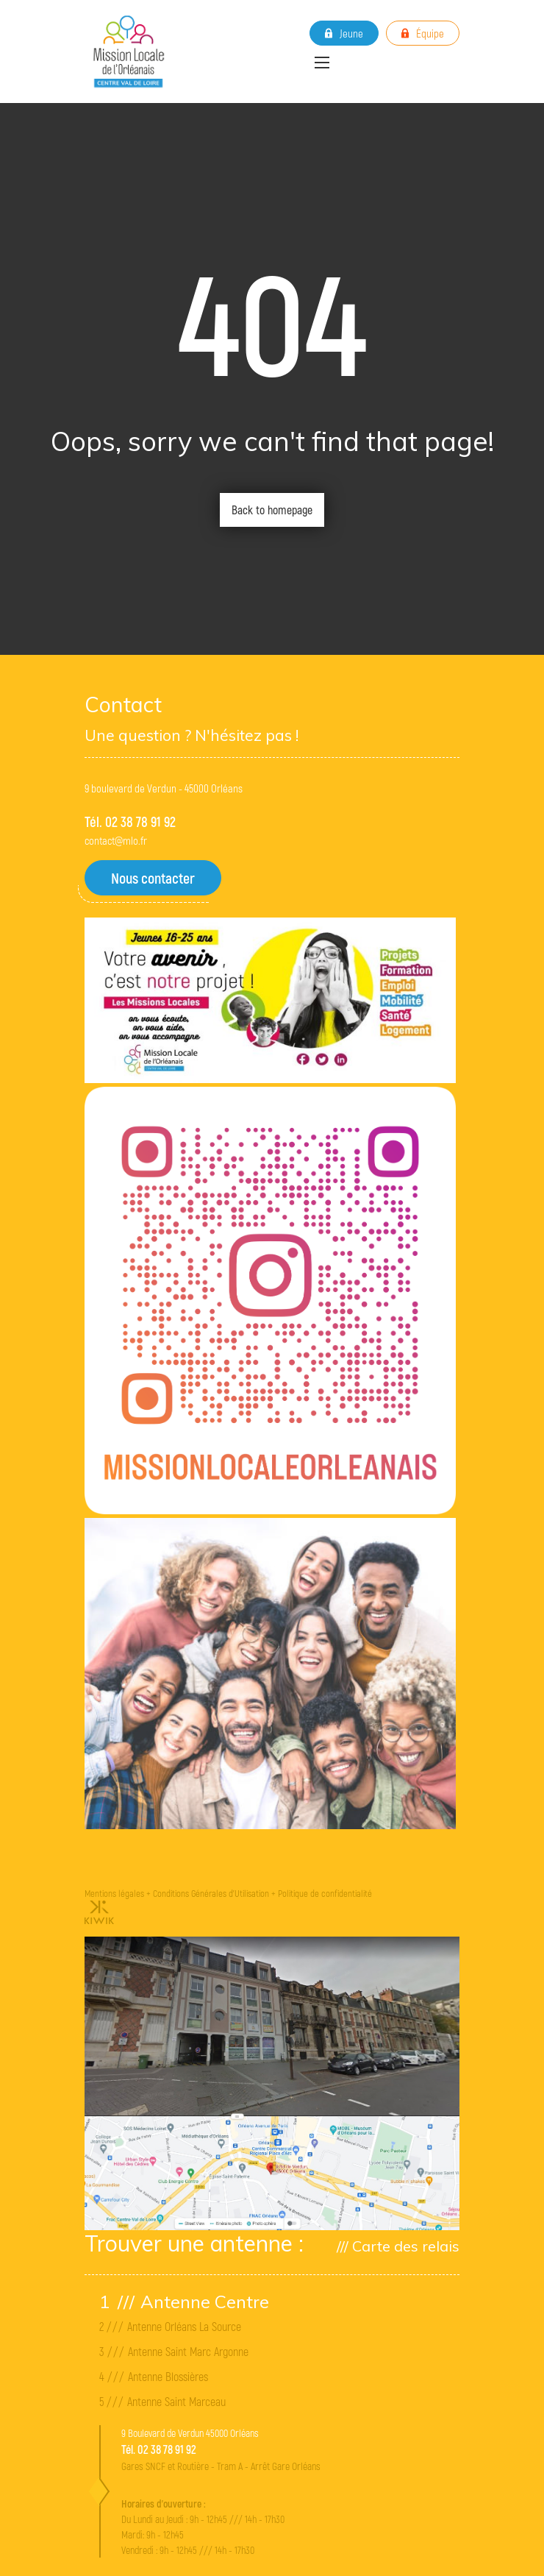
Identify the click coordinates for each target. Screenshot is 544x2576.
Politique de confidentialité (325, 1893)
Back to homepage (272, 510)
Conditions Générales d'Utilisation (211, 1893)
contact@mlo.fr (116, 840)
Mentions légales (114, 1893)
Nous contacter (153, 878)
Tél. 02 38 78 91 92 (130, 821)
